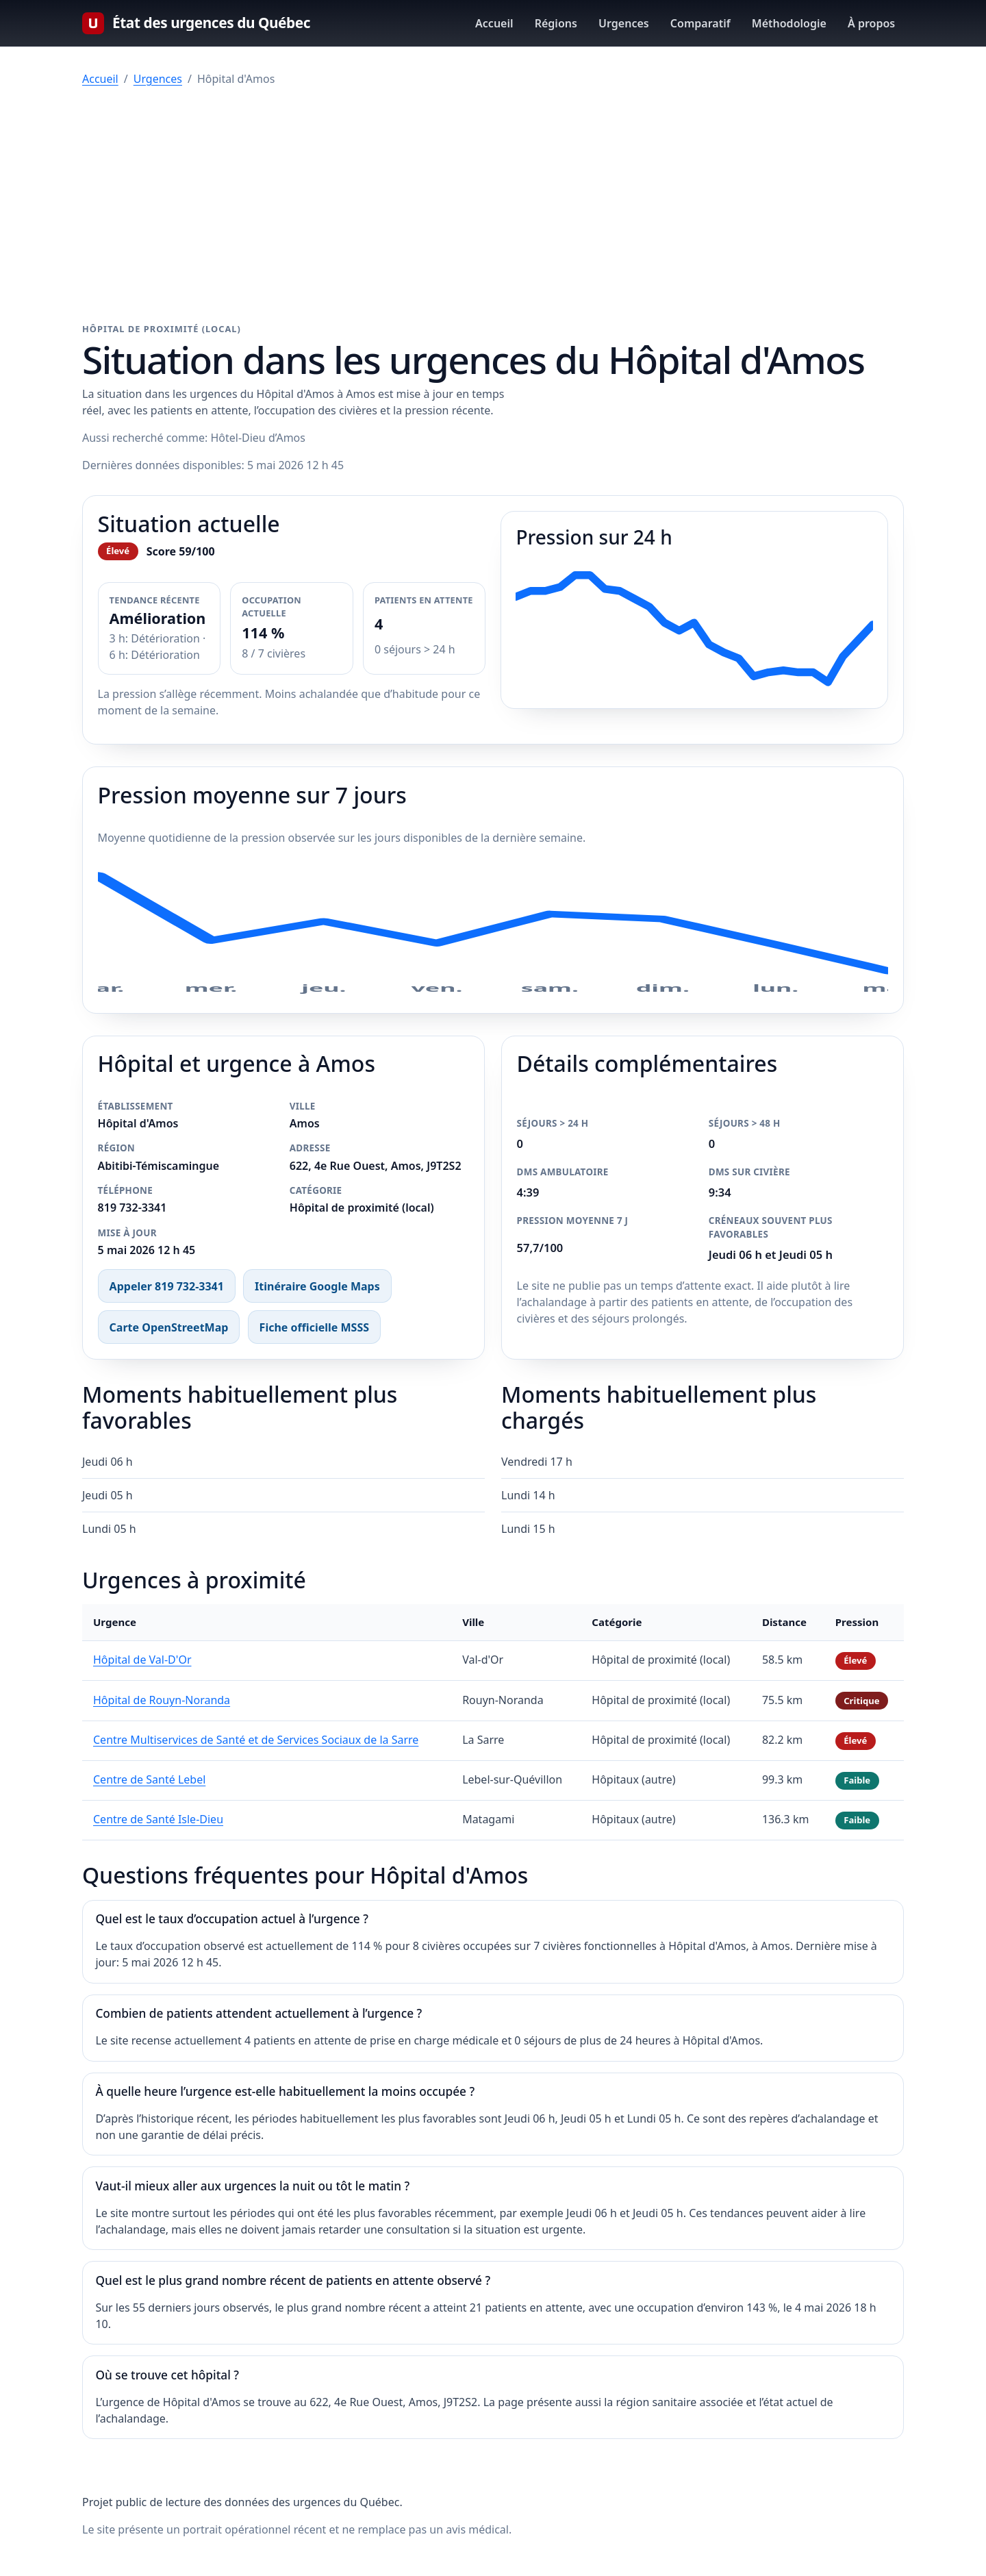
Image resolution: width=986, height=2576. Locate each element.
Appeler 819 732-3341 (167, 1286)
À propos (871, 23)
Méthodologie (789, 23)
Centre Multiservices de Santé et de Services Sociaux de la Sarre (255, 1739)
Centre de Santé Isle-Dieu (158, 1819)
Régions (556, 23)
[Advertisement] (493, 205)
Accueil (494, 23)
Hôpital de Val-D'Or (142, 1659)
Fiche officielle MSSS (314, 1327)
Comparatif (700, 23)
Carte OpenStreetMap (169, 1327)
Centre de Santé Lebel (149, 1779)
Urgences (623, 23)
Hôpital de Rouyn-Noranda (161, 1700)
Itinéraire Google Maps (317, 1286)
